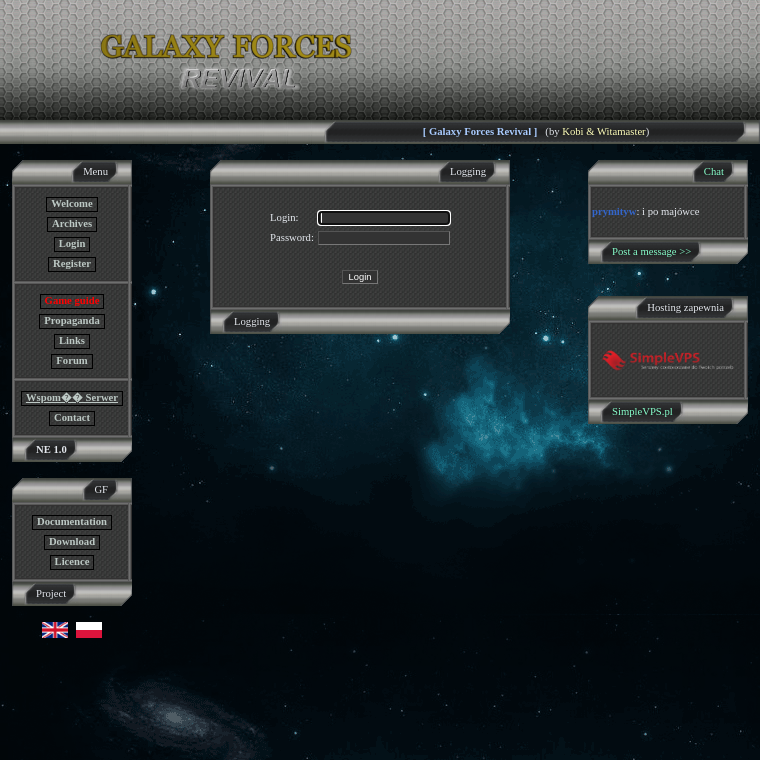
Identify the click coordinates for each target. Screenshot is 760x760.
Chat (714, 171)
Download (72, 541)
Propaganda (71, 320)
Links (72, 340)
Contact (72, 417)
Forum (71, 360)
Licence (72, 561)
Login (72, 243)
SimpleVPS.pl (642, 411)
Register (72, 263)
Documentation (72, 521)
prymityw (614, 211)
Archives (72, 223)
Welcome (71, 203)
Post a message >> (651, 251)
